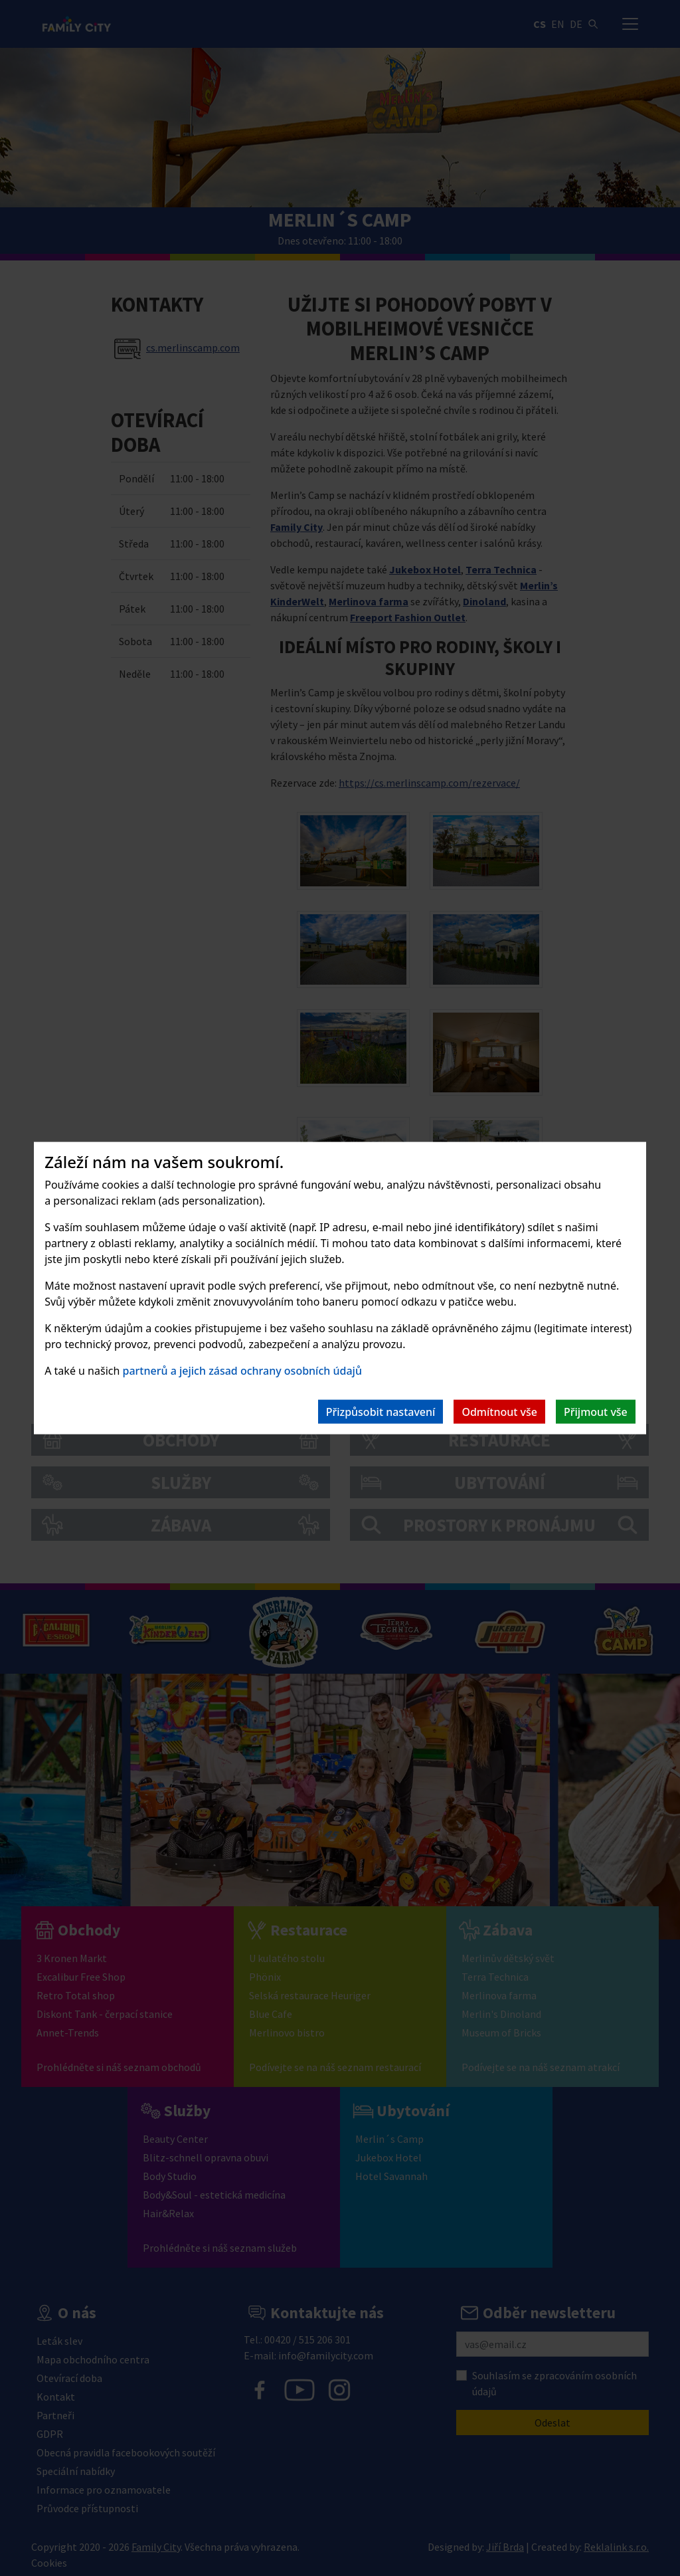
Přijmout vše (596, 1412)
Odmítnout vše (499, 1412)
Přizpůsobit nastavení (381, 1412)
